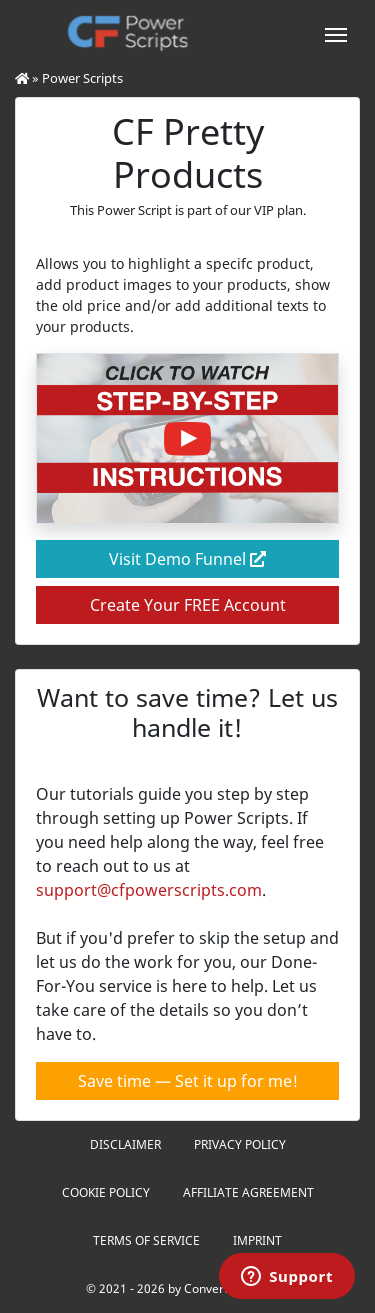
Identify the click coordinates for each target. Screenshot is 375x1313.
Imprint (257, 1240)
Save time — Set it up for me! (188, 1081)
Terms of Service (146, 1240)
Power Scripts (82, 78)
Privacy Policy (240, 1144)
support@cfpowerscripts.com (149, 890)
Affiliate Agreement (248, 1192)
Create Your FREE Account (188, 605)
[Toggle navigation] (336, 33)
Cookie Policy (106, 1192)
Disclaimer (125, 1144)
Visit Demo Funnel (187, 559)
